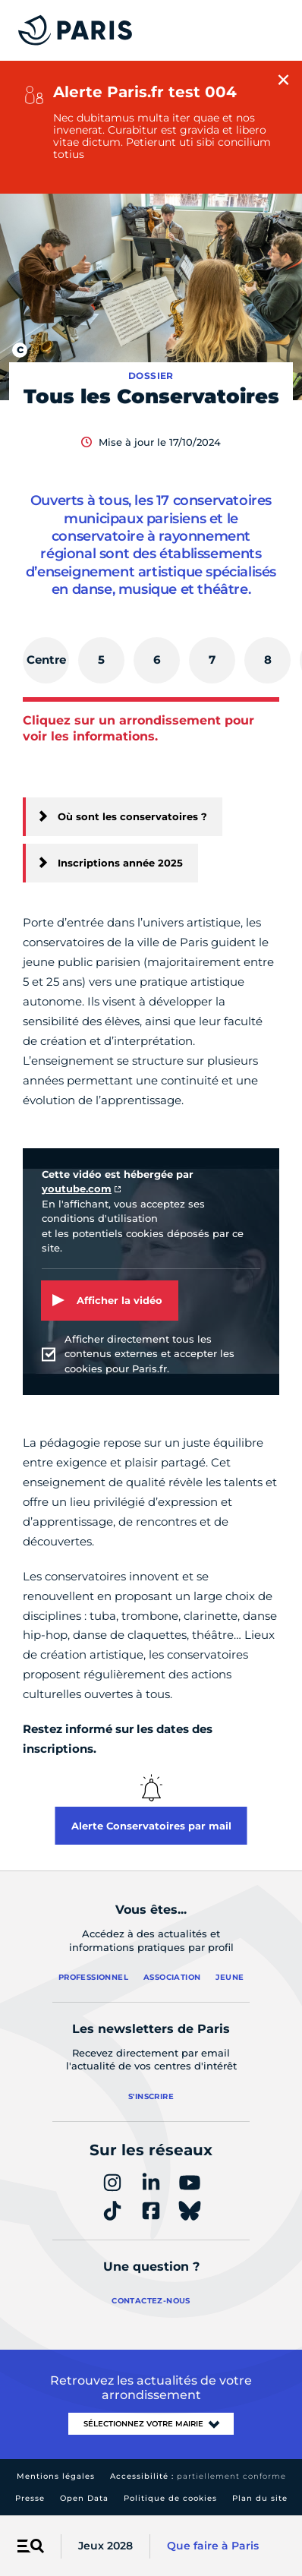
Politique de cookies (170, 2498)
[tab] (46, 660)
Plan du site (260, 2498)
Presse (30, 2498)
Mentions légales (56, 2476)
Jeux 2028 (105, 2545)
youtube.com (77, 1188)
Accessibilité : (198, 2476)
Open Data (84, 2498)
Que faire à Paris (213, 2545)
